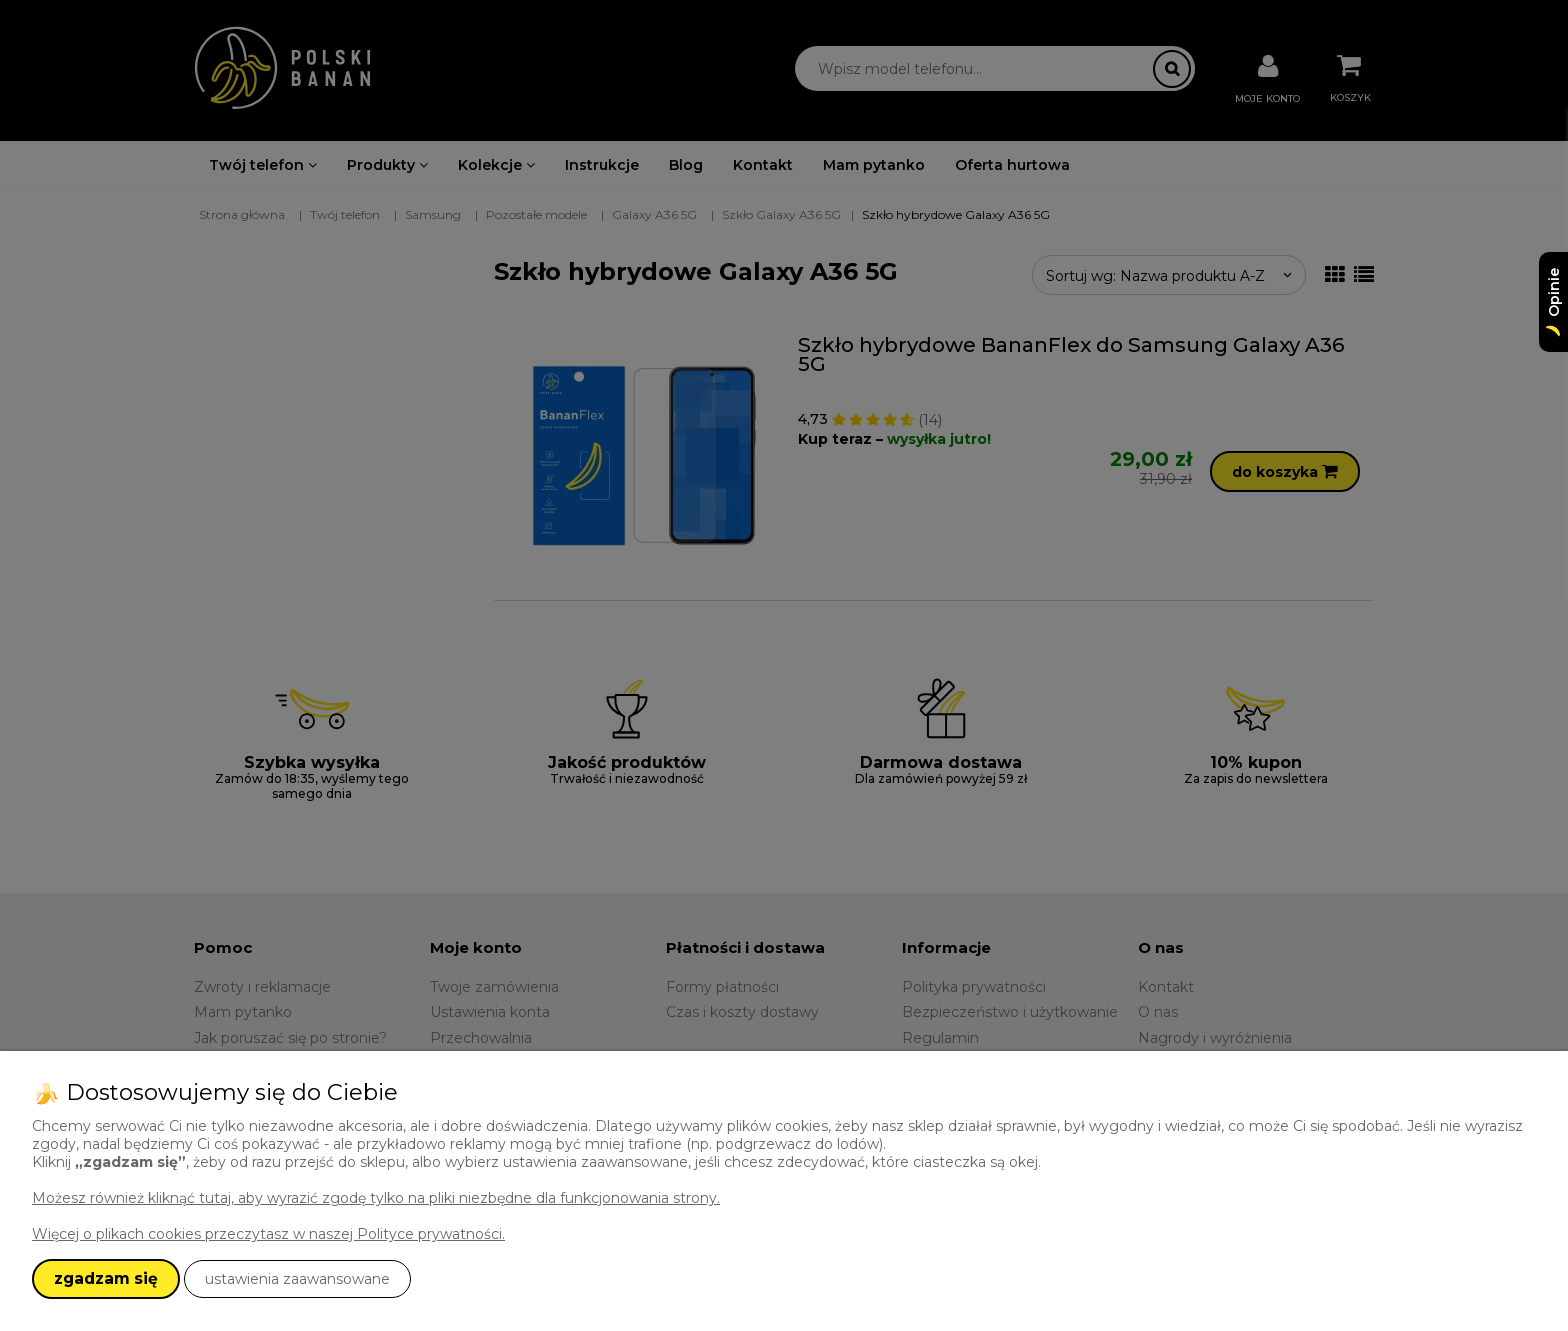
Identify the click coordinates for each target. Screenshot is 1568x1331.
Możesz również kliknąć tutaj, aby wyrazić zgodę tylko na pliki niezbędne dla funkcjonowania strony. (376, 1198)
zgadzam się (106, 1278)
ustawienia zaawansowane (297, 1279)
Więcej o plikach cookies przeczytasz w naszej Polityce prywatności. (268, 1234)
